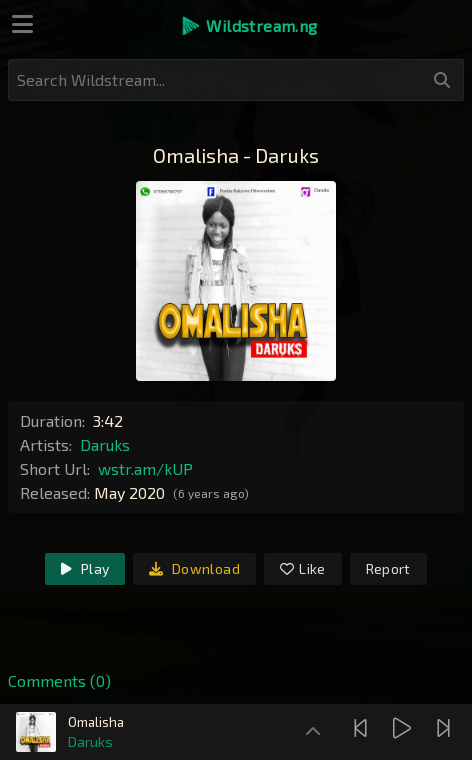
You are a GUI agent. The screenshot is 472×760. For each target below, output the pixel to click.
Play (85, 568)
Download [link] (194, 568)
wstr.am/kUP (145, 468)
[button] (248, 26)
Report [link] (388, 568)
